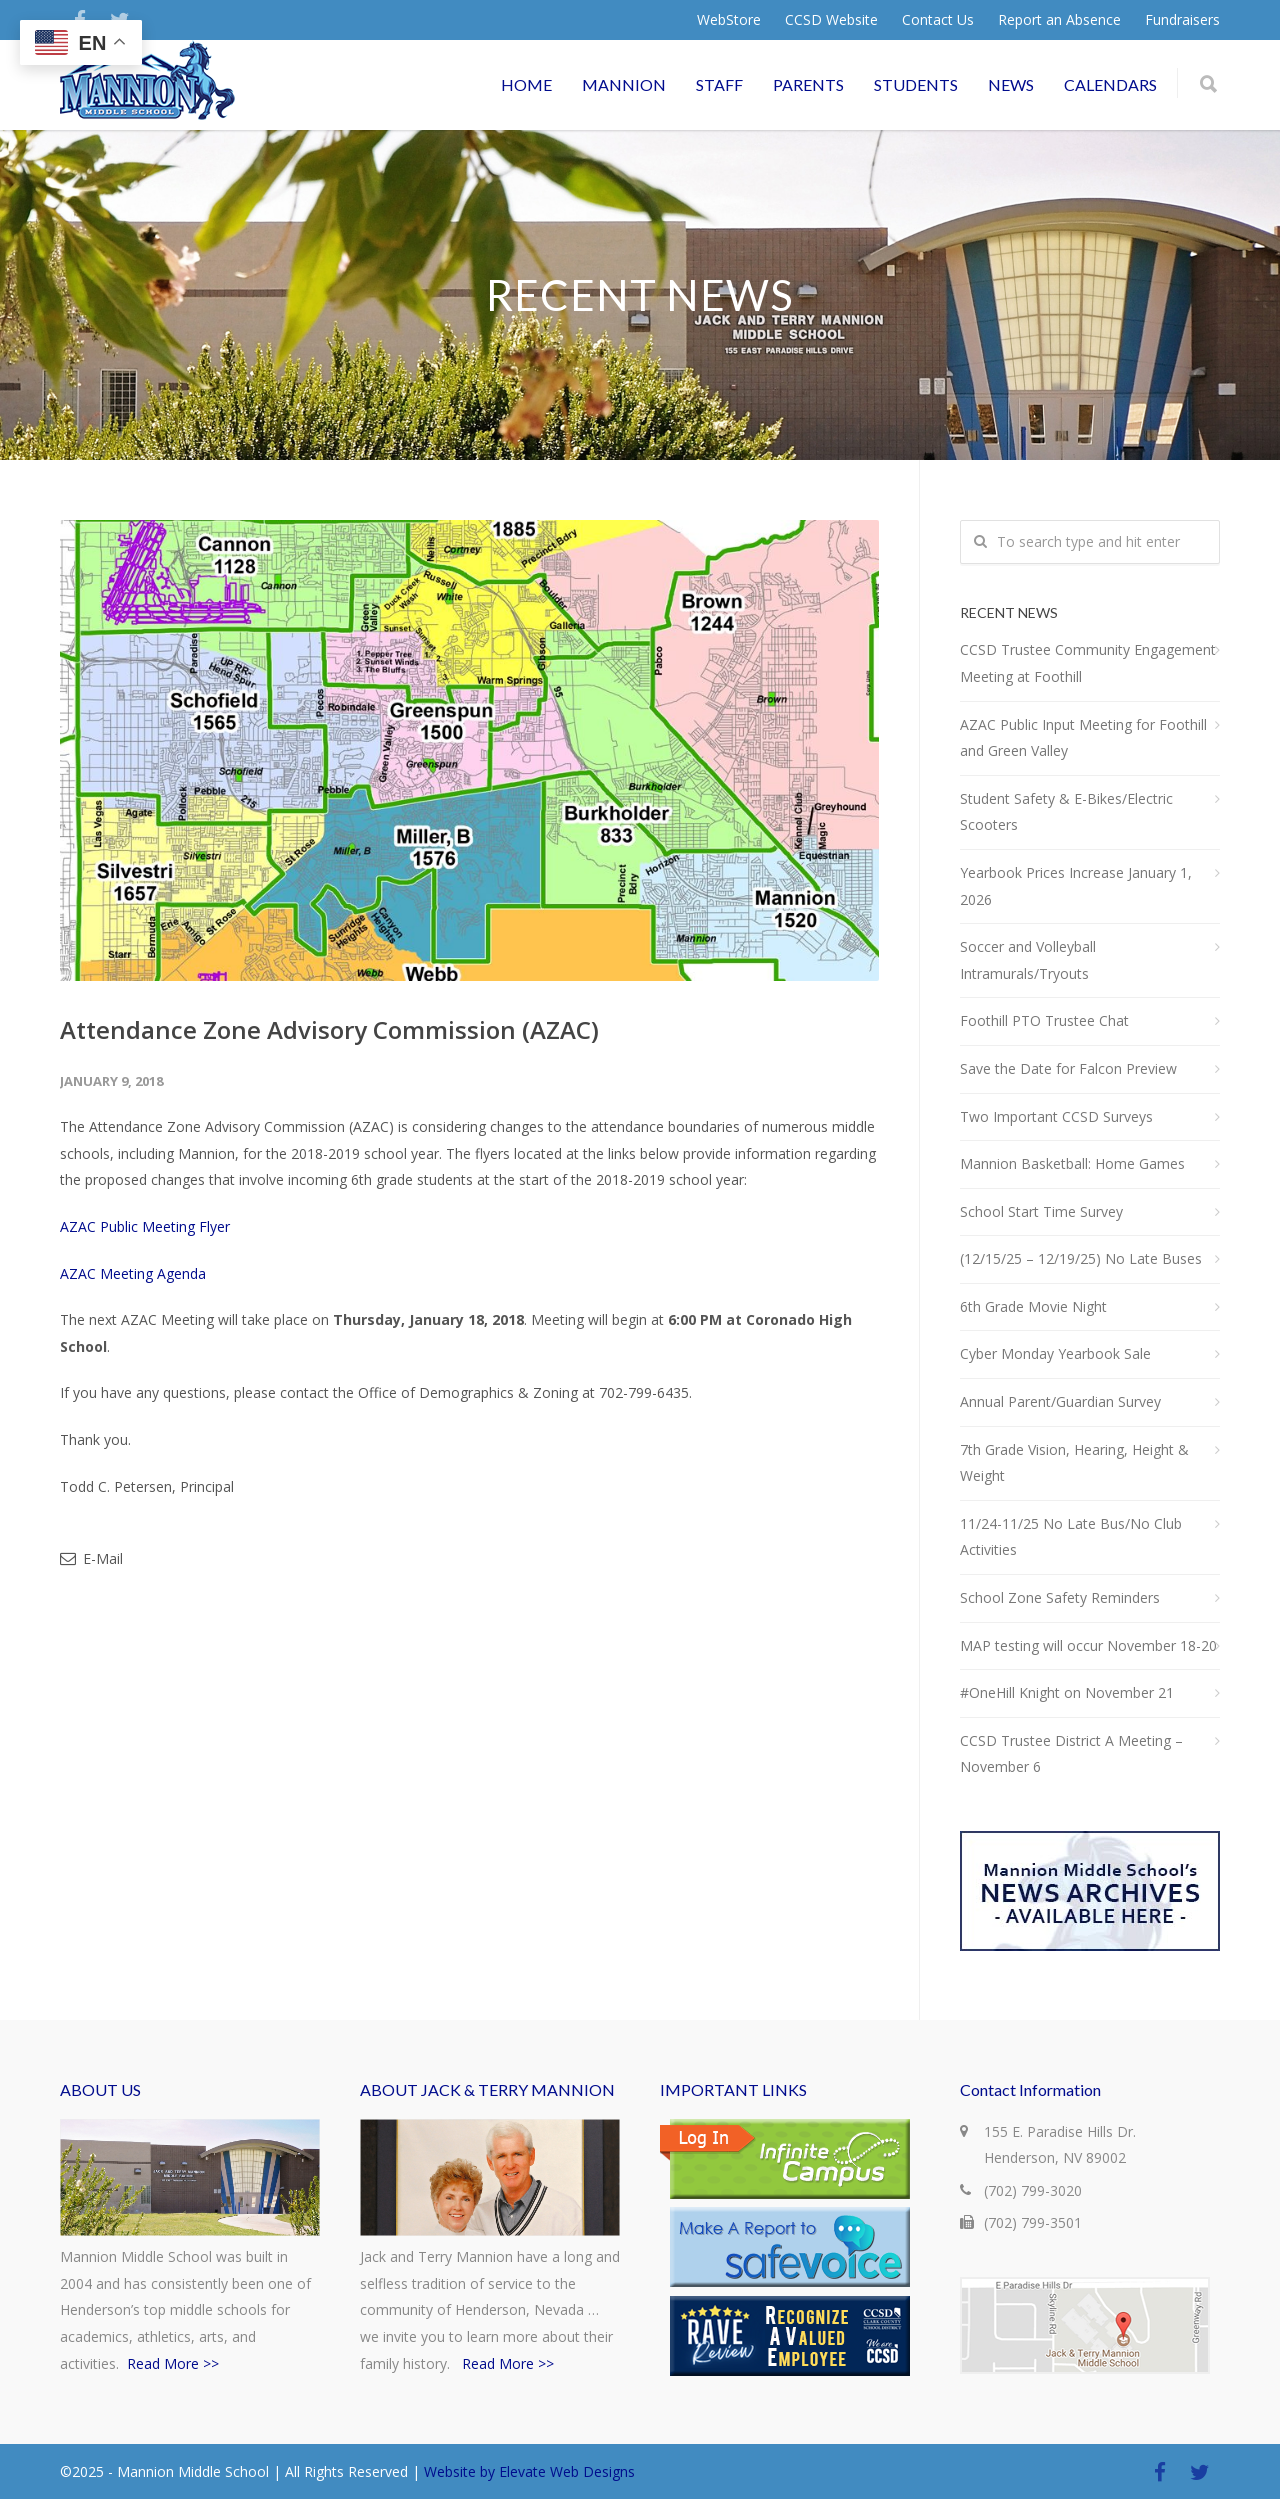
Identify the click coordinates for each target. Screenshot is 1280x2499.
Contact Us (938, 20)
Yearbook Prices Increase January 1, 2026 (1076, 886)
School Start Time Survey (1041, 1211)
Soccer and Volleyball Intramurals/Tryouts (1028, 960)
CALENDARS (1110, 84)
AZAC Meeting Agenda (133, 1273)
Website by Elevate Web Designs (529, 2471)
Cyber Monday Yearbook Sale (1055, 1353)
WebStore (729, 20)
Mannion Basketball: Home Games (1072, 1163)
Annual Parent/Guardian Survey (1060, 1401)
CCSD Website (831, 20)
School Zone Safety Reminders (1060, 1597)
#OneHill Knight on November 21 (1067, 1692)
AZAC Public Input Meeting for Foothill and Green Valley (1083, 738)
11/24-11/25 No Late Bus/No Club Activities (1071, 1537)
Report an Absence (1059, 20)
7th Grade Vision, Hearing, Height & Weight (1074, 1463)
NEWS (1011, 84)
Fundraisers (1182, 20)
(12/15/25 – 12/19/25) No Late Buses (1081, 1258)
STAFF (719, 84)
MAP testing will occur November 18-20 (1088, 1645)
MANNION (624, 84)
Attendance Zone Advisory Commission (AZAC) (329, 1029)
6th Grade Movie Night (1033, 1306)
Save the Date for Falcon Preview (1068, 1068)
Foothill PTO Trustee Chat (1044, 1020)
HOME (526, 84)
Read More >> (173, 2363)
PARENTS (808, 84)
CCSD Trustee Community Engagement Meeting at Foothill (1088, 663)
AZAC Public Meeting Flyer (145, 1226)
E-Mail (91, 1558)
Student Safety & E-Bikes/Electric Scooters (1066, 812)
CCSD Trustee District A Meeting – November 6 (1071, 1754)
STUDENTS (916, 84)
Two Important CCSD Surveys (1056, 1116)
